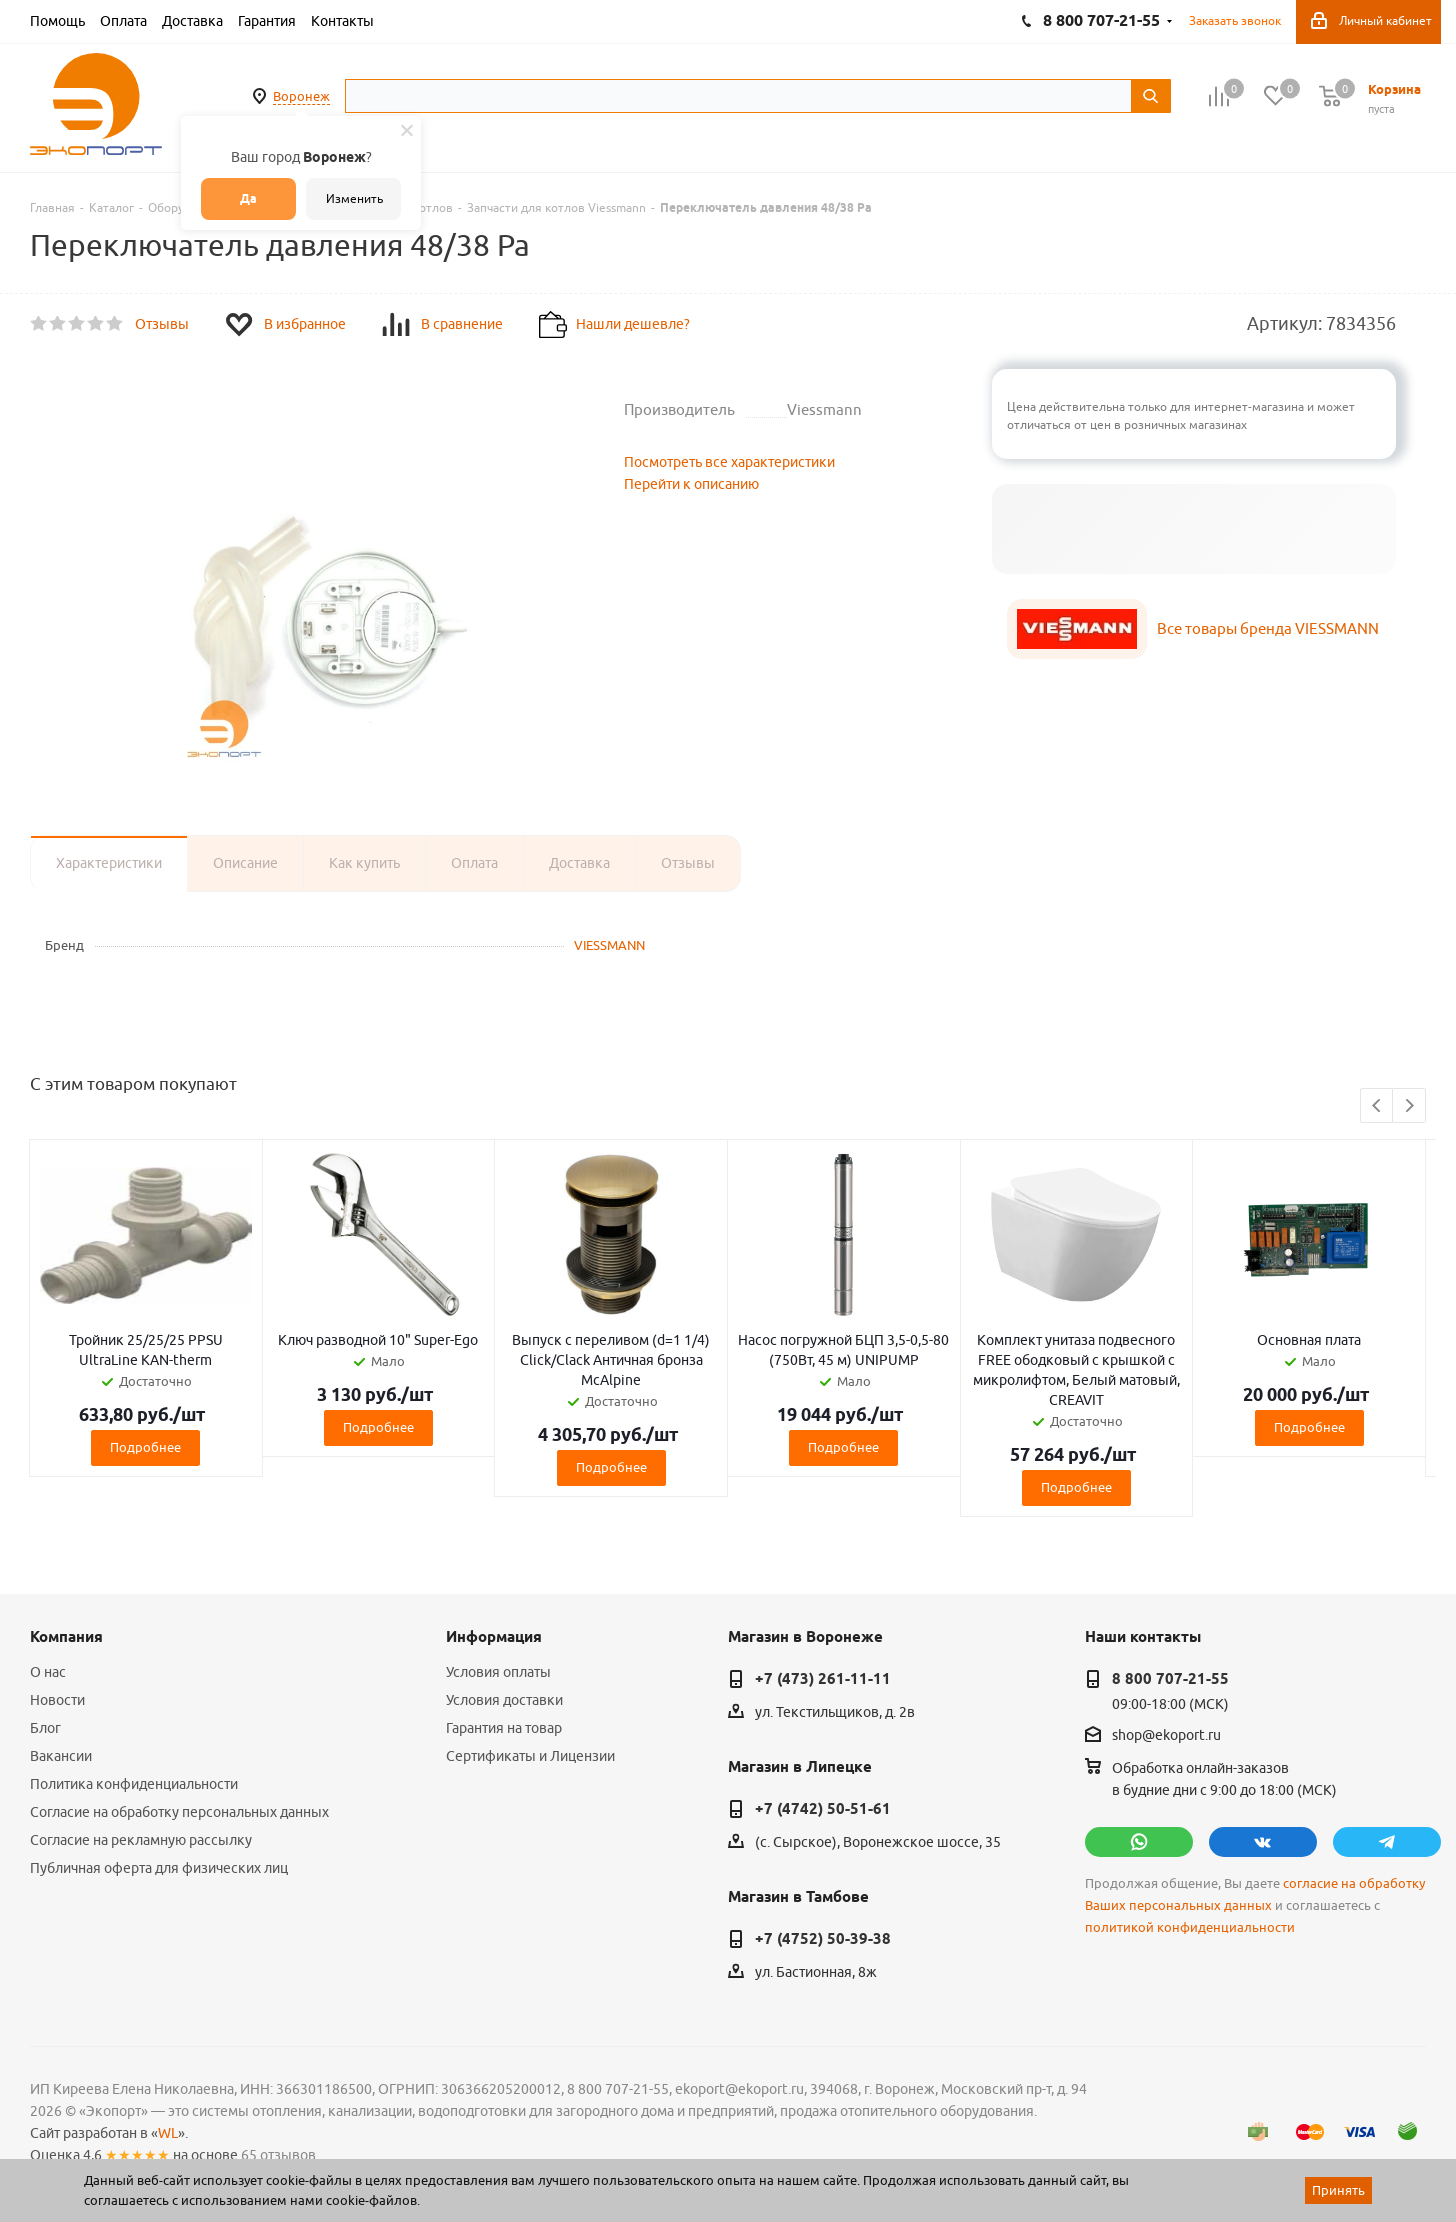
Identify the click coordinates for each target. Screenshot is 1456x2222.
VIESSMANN (609, 945)
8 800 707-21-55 (1170, 1679)
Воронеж (301, 96)
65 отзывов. (280, 2155)
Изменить (354, 198)
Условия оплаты (498, 1672)
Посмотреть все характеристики (729, 462)
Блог (45, 1728)
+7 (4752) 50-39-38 (823, 1939)
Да (248, 198)
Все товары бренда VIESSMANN (1268, 628)
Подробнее (145, 1447)
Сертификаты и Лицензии (530, 1756)
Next (1409, 1106)
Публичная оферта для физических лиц (159, 1868)
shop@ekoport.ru (1166, 1736)
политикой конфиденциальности (1190, 1927)
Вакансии (61, 1756)
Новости (57, 1700)
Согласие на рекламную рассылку (141, 1840)
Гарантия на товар (504, 1728)
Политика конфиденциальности (134, 1784)
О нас (48, 1672)
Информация (494, 1637)
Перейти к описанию (691, 484)
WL (168, 2133)
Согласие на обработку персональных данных (179, 1812)
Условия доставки (504, 1700)
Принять (1338, 2190)
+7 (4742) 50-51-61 (823, 1809)
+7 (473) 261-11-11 (823, 1679)
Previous (1377, 1106)
